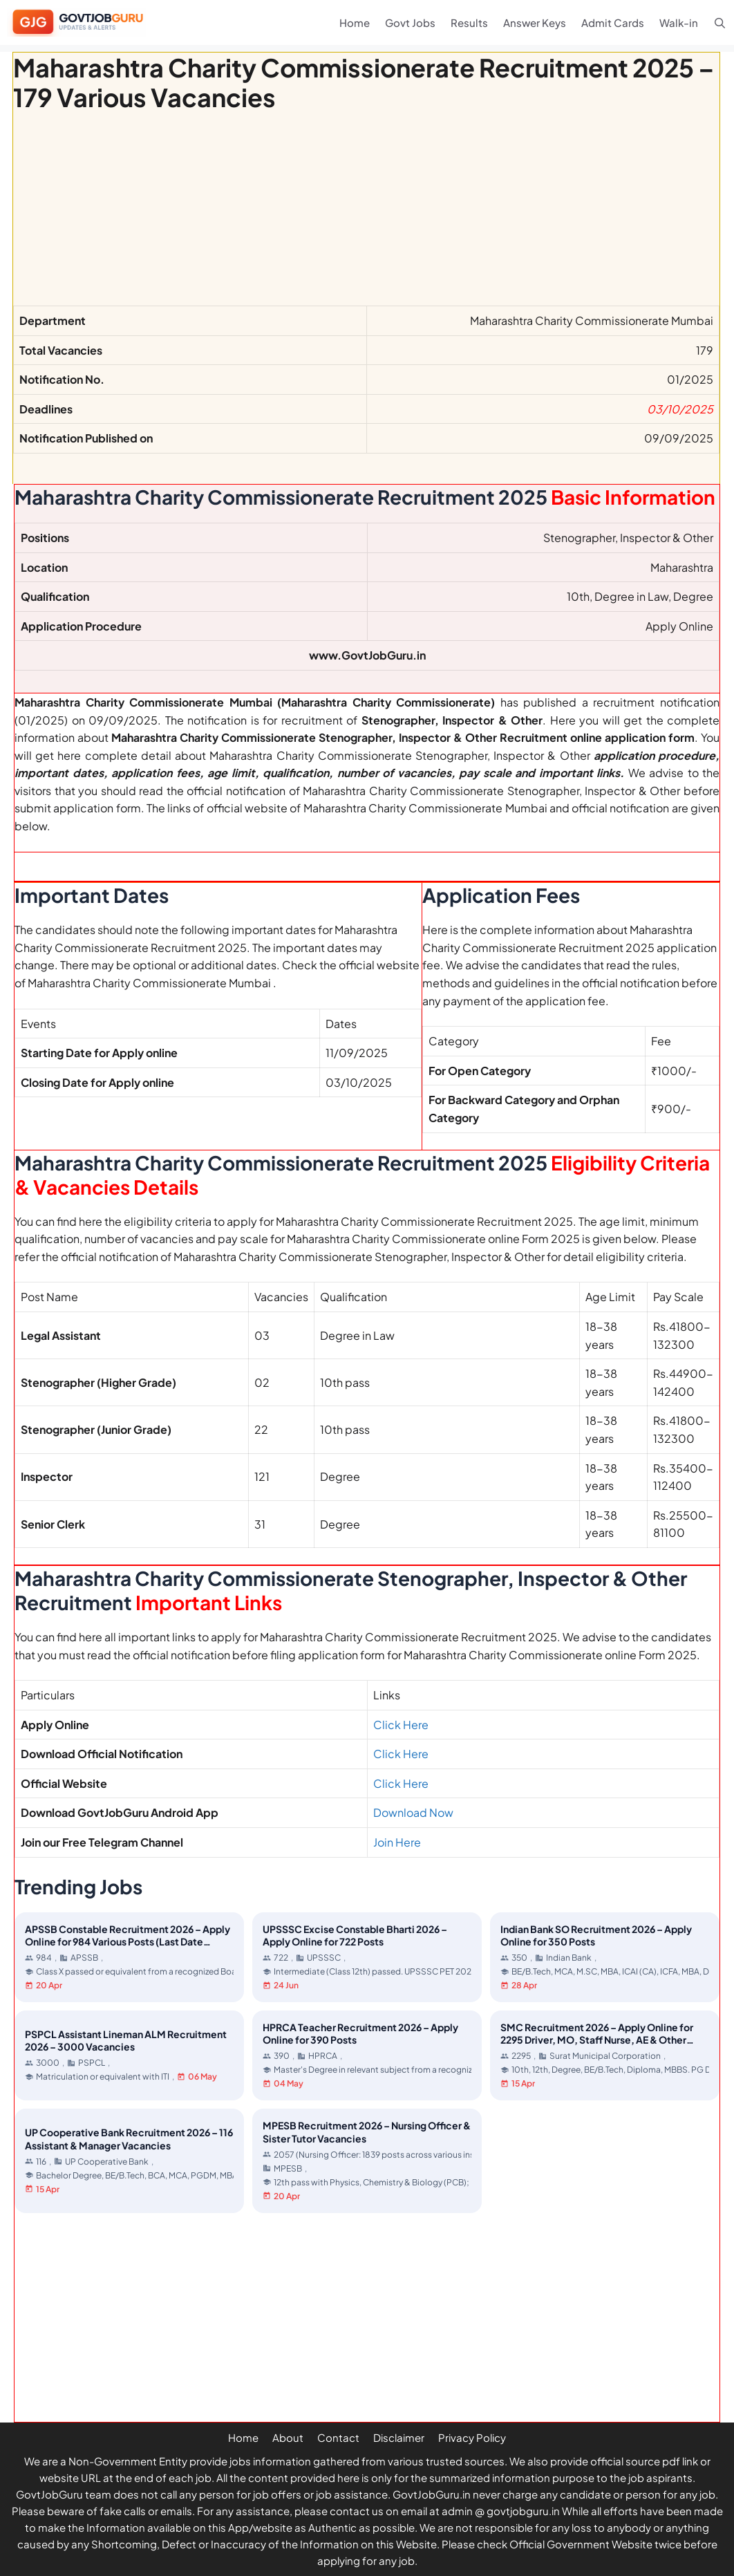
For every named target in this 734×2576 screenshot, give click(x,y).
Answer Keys (534, 22)
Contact (338, 2437)
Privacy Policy (472, 2437)
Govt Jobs (410, 22)
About (287, 2437)
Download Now (413, 1812)
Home (354, 22)
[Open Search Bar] (720, 22)
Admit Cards (612, 22)
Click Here (401, 1724)
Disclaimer (398, 2437)
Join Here (397, 1842)
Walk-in (678, 22)
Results (469, 22)
